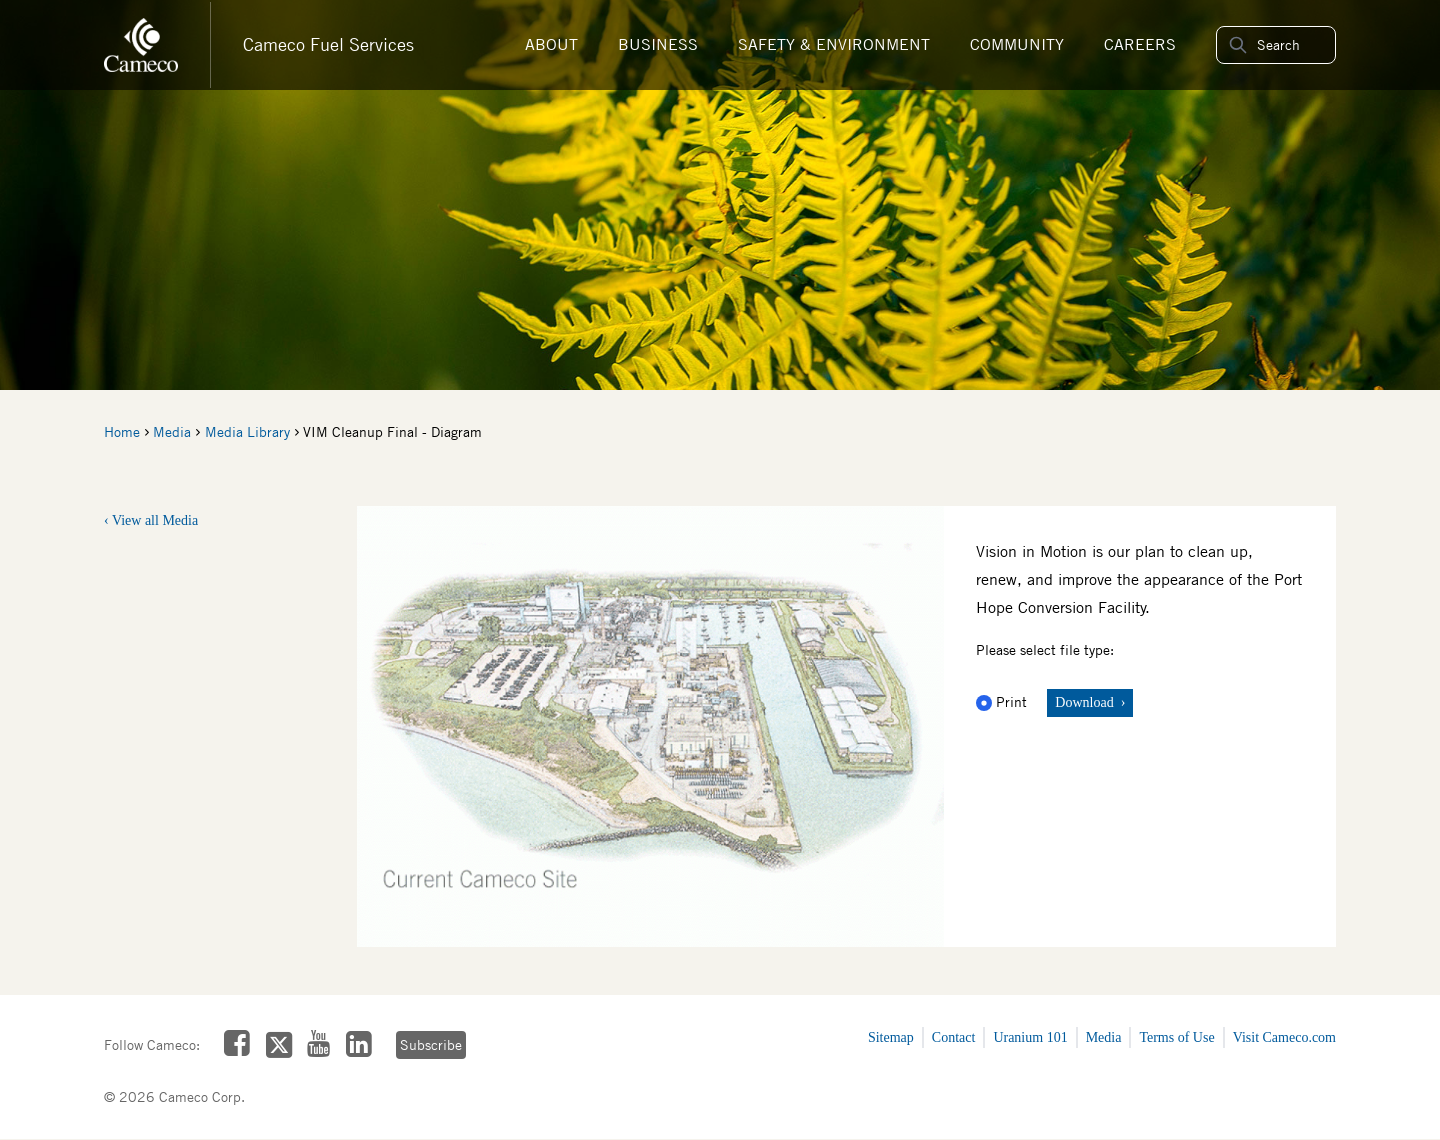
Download (1086, 702)
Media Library (247, 432)
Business (658, 44)
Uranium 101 (1030, 1037)
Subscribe (431, 1045)
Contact (954, 1037)
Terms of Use (1176, 1037)
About (551, 44)
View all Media (155, 520)
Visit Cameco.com (1284, 1037)
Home (122, 432)
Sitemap (891, 1037)
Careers (1140, 44)
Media (172, 432)
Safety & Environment (834, 44)
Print (1003, 702)
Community (1017, 44)
